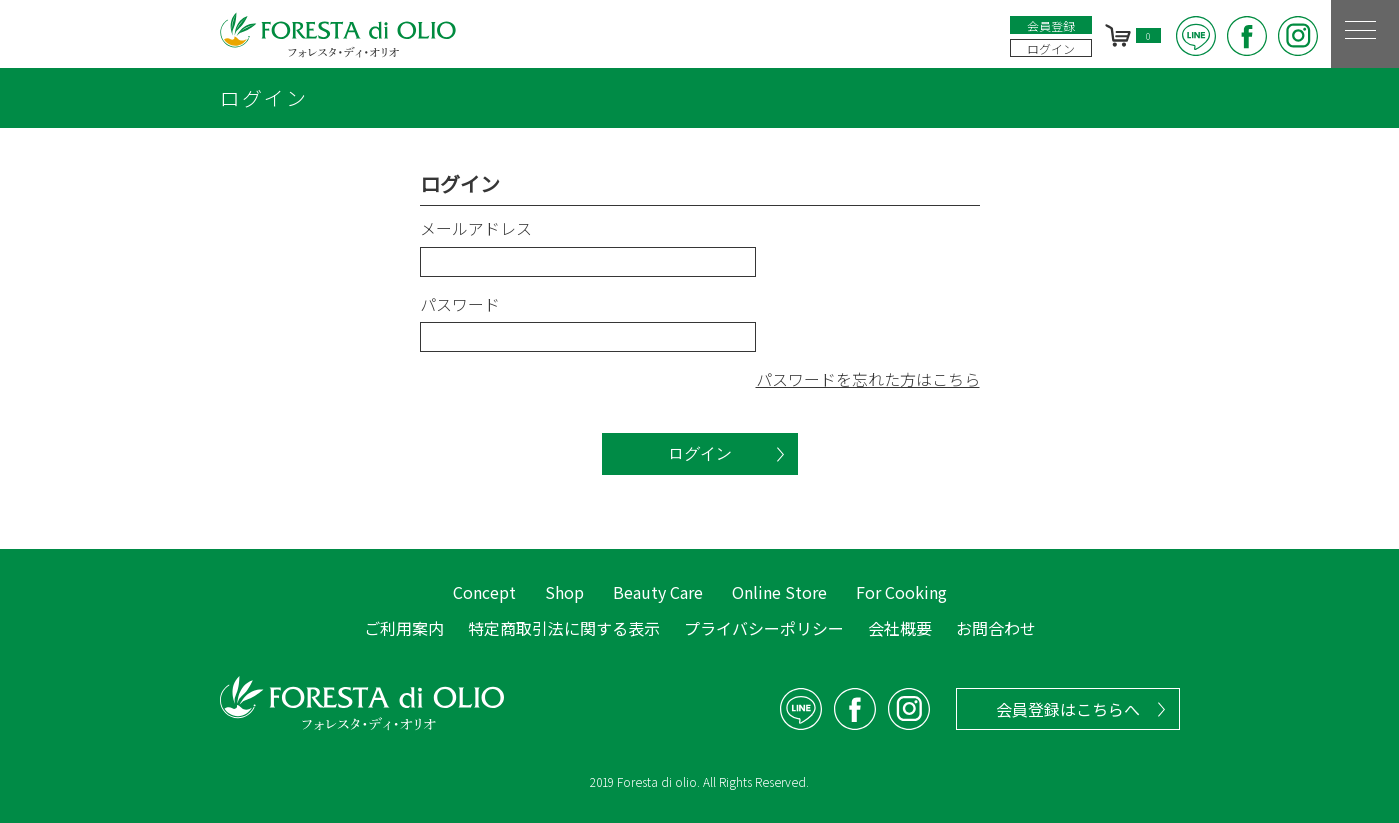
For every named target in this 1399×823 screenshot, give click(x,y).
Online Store (779, 592)
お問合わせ (996, 628)
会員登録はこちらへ (1068, 709)
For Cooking (901, 592)
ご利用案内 (404, 628)
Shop (564, 592)
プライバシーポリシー (764, 628)
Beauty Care (658, 592)
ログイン (1051, 48)
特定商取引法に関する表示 (564, 628)
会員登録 (1051, 25)
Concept (484, 592)
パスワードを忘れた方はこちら (868, 379)
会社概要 (900, 628)
